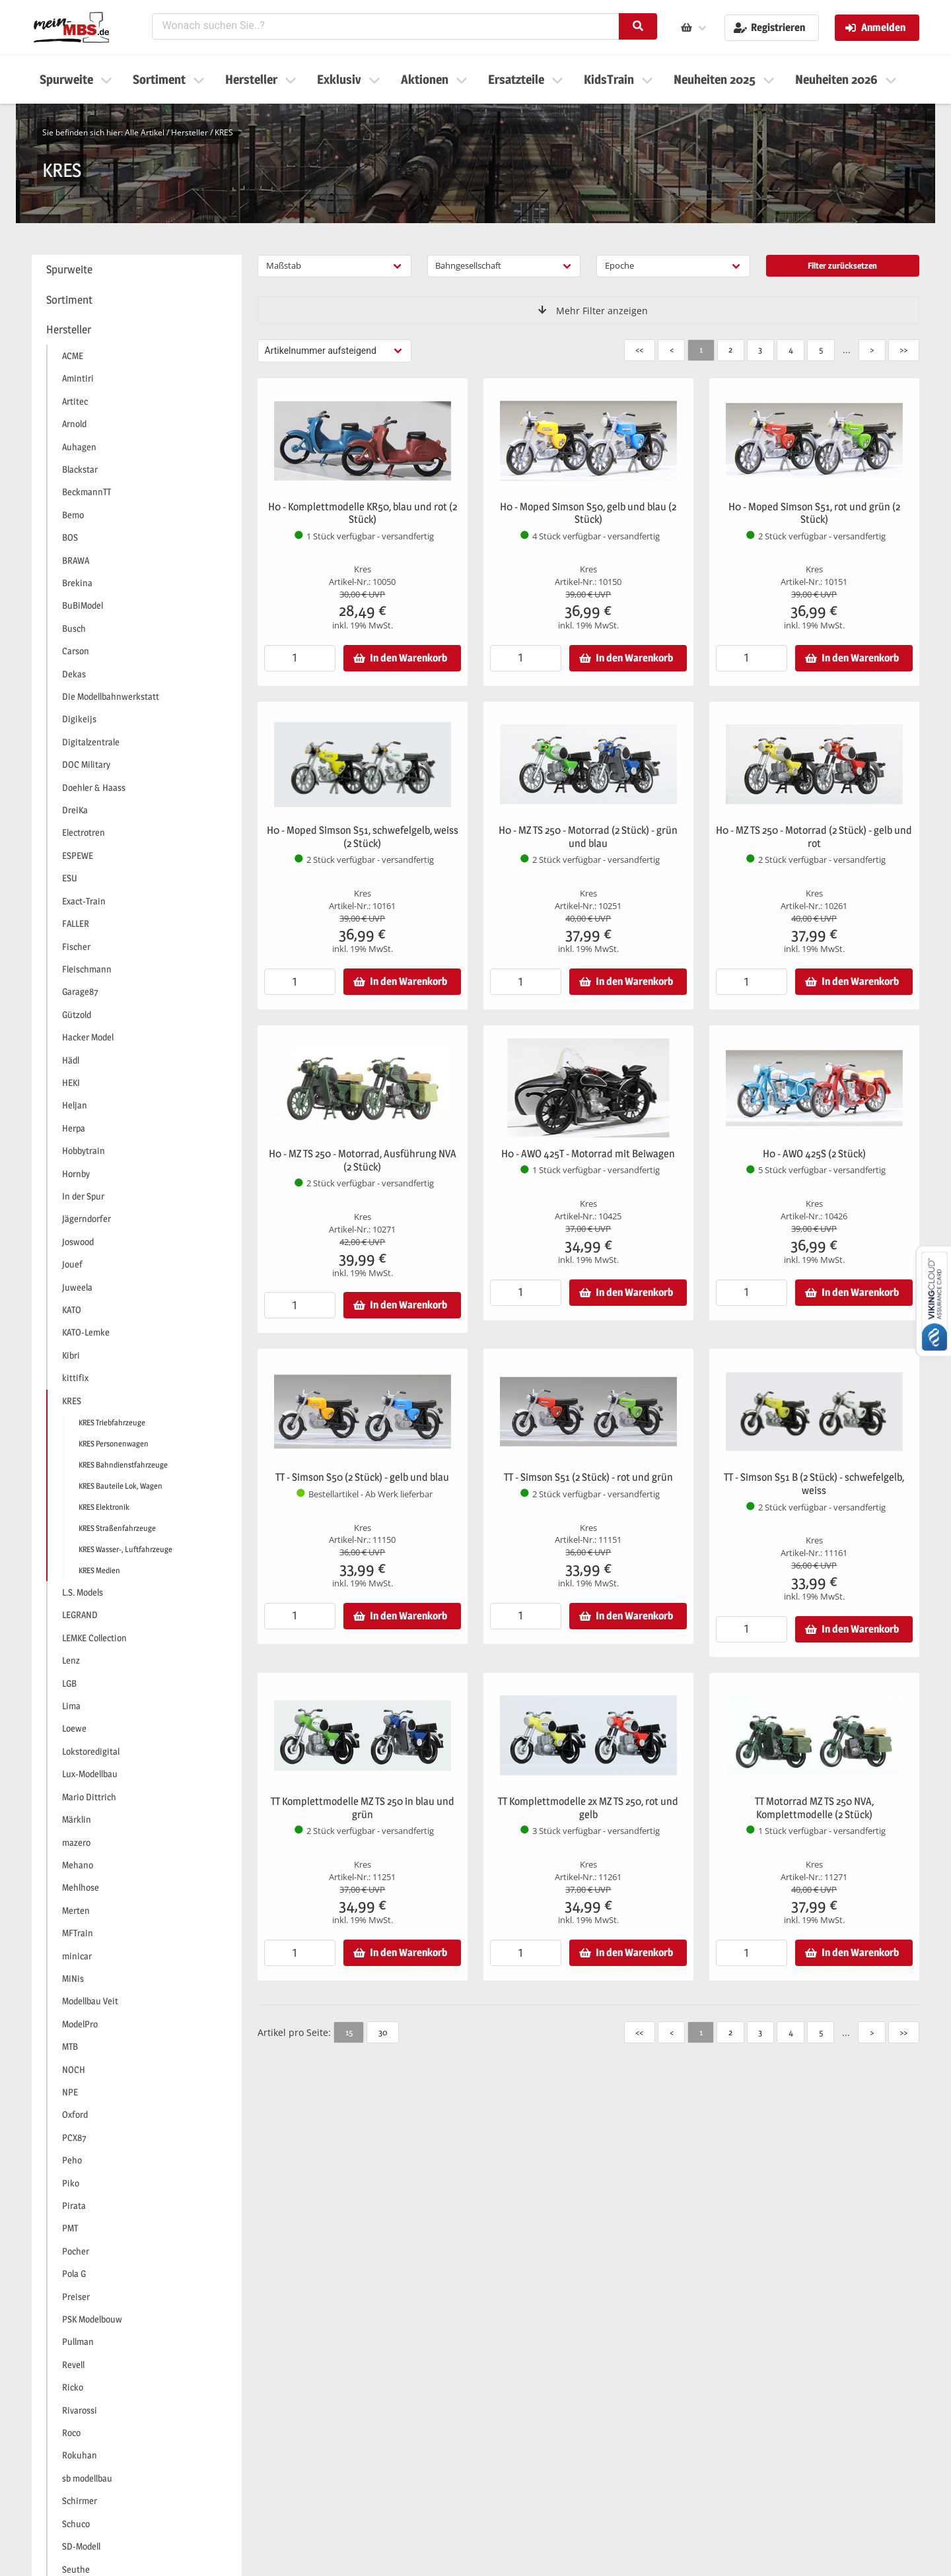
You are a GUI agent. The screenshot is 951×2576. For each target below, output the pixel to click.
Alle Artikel (144, 132)
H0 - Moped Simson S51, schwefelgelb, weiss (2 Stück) (362, 837)
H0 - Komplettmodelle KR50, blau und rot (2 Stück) (362, 513)
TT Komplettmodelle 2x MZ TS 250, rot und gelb (588, 1808)
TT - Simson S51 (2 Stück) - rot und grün (588, 1477)
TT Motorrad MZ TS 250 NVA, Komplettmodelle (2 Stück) (814, 1808)
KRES (224, 132)
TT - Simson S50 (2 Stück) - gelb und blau (362, 1477)
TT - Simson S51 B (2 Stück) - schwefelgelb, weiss (814, 1484)
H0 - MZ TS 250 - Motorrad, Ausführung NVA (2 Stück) (362, 1160)
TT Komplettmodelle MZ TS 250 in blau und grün (362, 1808)
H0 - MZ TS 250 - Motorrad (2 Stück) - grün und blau (588, 837)
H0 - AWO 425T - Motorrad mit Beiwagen (588, 1153)
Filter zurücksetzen (842, 265)
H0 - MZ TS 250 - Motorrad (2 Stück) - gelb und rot (814, 837)
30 (382, 2032)
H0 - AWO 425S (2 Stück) (814, 1153)
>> (903, 349)
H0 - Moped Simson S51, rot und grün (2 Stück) (814, 513)
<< (639, 349)
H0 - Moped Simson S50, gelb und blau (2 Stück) (588, 513)
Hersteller (189, 132)
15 (349, 2032)
